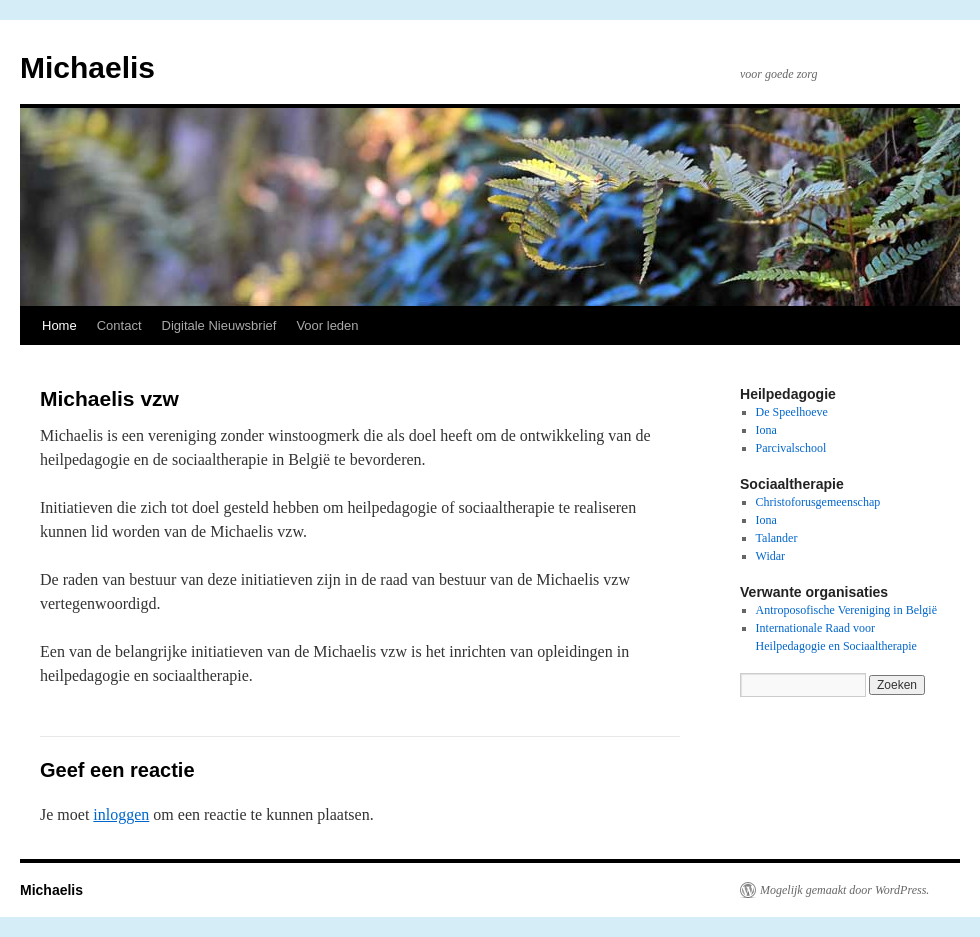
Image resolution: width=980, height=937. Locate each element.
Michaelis (87, 67)
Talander (777, 538)
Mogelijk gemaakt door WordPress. (844, 890)
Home (59, 325)
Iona (766, 430)
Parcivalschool (791, 448)
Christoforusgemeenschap (818, 502)
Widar (771, 556)
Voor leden (327, 325)
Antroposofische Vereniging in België (846, 610)
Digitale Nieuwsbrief (219, 325)
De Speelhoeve (792, 412)
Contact (119, 325)
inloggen (121, 814)
